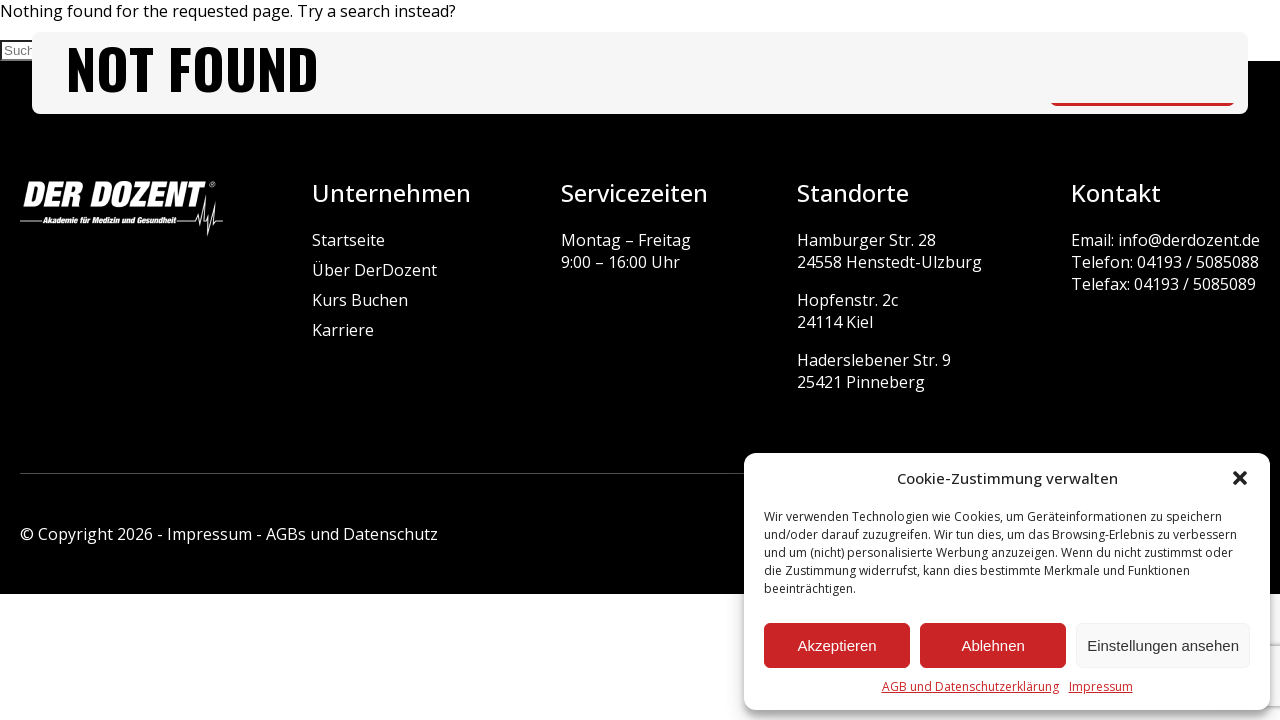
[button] (1240, 478)
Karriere (343, 330)
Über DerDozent (374, 270)
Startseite (348, 240)
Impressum (1101, 686)
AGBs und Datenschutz (352, 534)
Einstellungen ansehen (1163, 645)
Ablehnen (992, 645)
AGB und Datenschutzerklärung (970, 686)
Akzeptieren (836, 645)
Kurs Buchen (360, 300)
